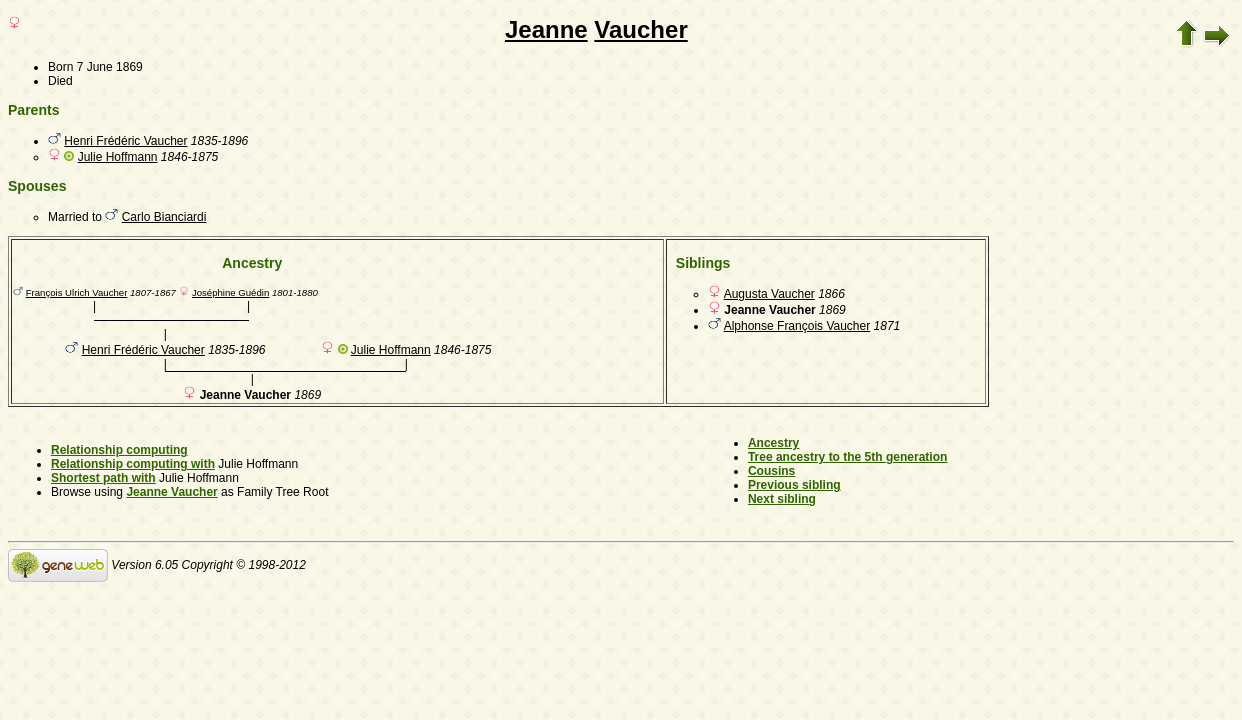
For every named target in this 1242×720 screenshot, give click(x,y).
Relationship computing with (133, 464)
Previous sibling (794, 485)
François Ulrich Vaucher (77, 292)
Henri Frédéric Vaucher (125, 141)
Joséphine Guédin (230, 292)
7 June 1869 (110, 67)
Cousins (771, 471)
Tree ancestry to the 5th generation (847, 457)
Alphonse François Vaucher (797, 326)
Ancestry (773, 443)
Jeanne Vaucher (171, 492)
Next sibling (782, 499)
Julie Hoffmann (118, 157)
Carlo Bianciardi (164, 217)
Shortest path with (103, 478)
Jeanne (546, 29)
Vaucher (640, 29)
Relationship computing (119, 450)
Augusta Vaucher (769, 294)
